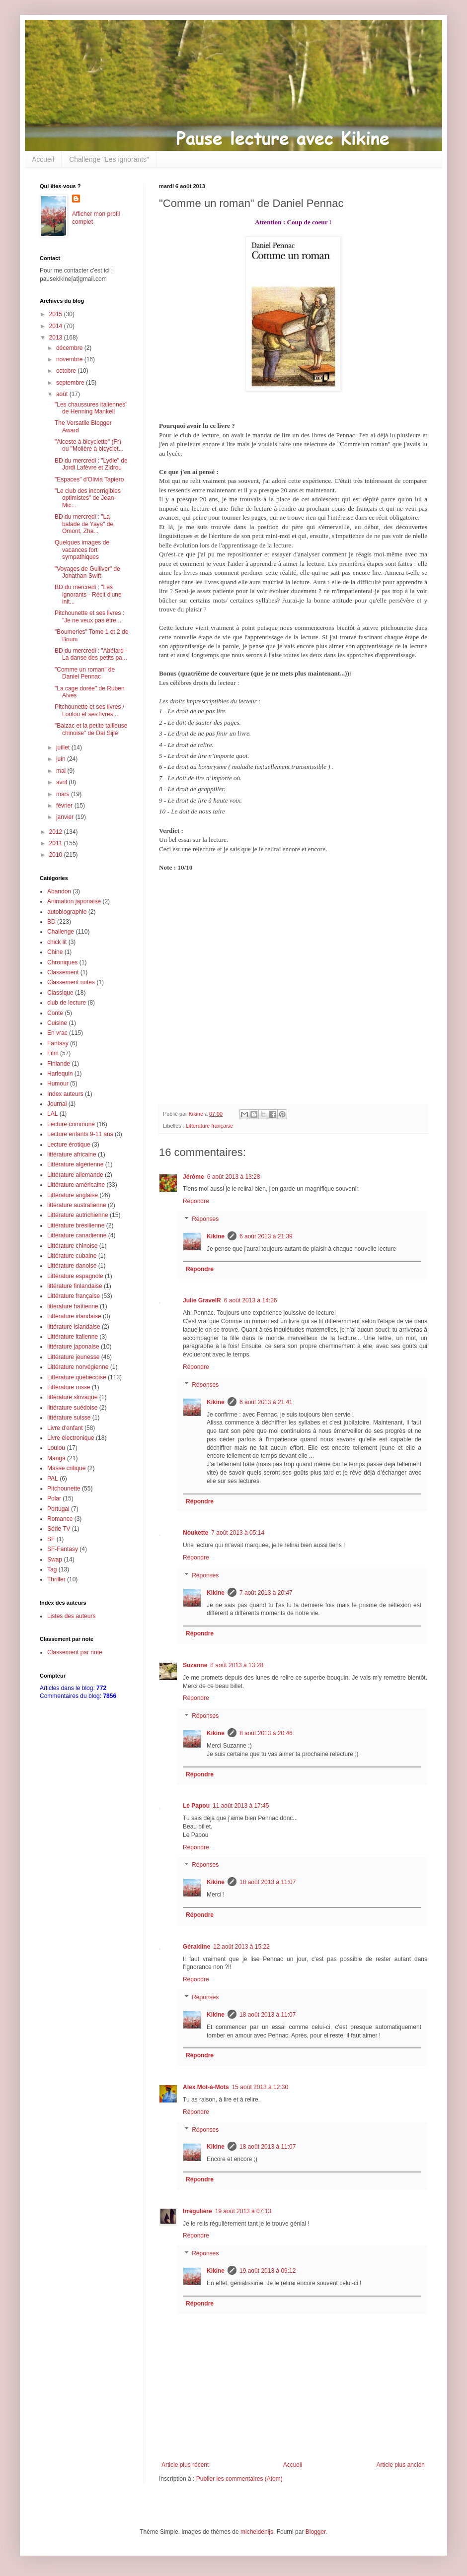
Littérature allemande (75, 1174)
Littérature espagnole (75, 1276)
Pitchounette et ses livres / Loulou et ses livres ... (89, 710)
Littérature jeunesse (73, 1357)
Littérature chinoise (72, 1245)
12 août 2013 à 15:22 (241, 1946)
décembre (70, 347)
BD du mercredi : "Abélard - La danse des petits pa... (91, 654)
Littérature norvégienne (77, 1366)
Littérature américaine (76, 1184)
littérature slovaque (72, 1397)
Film (53, 1053)
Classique (60, 992)
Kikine (216, 1236)
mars (63, 794)
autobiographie (66, 911)
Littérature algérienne (75, 1164)
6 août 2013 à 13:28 (233, 1176)
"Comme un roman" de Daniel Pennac (85, 673)
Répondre (196, 1201)
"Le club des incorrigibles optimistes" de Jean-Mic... (88, 498)
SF (51, 1539)
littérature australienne (76, 1205)
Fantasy (58, 1043)
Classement (62, 972)
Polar (54, 1498)
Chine (55, 952)
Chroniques (62, 962)
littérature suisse (68, 1417)
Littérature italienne (72, 1336)
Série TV (58, 1528)
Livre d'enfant (65, 1427)
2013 (56, 337)
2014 (56, 326)
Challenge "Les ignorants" (109, 159)
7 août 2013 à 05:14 (237, 1532)
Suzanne (195, 1665)
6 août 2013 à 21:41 (266, 1402)
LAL (52, 1113)
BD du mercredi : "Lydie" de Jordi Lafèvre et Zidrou (91, 464)
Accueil (43, 159)
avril (62, 782)
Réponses (205, 1219)
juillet (64, 747)
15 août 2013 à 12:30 (260, 2087)
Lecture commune (71, 1124)
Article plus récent (185, 2464)
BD (51, 921)
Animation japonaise (74, 901)
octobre (67, 370)
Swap (54, 1559)
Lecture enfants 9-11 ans (80, 1134)
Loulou (56, 1447)
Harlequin (60, 1073)
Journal (57, 1103)
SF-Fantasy (62, 1549)
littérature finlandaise (74, 1286)
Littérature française (209, 1126)
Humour (58, 1083)
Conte (55, 1013)
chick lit (57, 942)
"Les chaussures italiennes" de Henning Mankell (91, 408)
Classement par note (74, 1652)
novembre (70, 359)
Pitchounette (63, 1488)
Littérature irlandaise (74, 1316)
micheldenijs (256, 2531)
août (63, 394)
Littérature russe (68, 1387)
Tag (52, 1569)
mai (62, 770)
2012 (56, 831)
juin (61, 758)
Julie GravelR (202, 1300)
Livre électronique (70, 1437)
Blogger (316, 2531)
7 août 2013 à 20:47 (266, 1592)
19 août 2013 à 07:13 (243, 2211)
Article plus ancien (401, 2464)
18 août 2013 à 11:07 (267, 1882)
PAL (52, 1478)
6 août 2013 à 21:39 (266, 1236)
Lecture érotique (68, 1144)
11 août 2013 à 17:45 (241, 1805)
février (65, 805)
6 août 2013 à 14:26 (250, 1300)
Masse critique (66, 1468)
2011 (56, 843)
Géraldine (196, 1946)
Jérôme (193, 1176)
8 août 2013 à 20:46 (266, 1733)
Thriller (56, 1579)
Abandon (59, 891)
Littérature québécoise (76, 1377)
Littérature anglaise (72, 1195)
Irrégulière (197, 2211)
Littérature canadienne (76, 1235)
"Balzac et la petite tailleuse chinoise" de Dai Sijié (91, 729)
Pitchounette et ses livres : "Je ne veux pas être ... (89, 616)
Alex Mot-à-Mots (206, 2087)
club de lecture (66, 1002)
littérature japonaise (73, 1346)
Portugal (58, 1508)
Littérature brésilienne (75, 1225)
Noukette (195, 1532)
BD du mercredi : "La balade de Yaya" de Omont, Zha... (84, 524)
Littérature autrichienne (77, 1215)
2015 (56, 314)
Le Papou (196, 1805)
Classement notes (71, 982)
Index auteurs (65, 1093)
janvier (66, 816)
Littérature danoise (71, 1265)
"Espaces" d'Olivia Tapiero (89, 479)
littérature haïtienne (72, 1306)
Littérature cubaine (71, 1255)
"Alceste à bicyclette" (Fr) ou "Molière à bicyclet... (89, 445)
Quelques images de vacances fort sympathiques (82, 549)
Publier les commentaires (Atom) (239, 2478)
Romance (60, 1518)
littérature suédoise (72, 1407)
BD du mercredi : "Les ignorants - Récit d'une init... (88, 594)
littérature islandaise (73, 1326)
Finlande (58, 1063)
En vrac (57, 1032)
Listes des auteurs (71, 1616)
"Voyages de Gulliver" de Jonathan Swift (87, 572)
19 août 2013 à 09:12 (267, 2270)
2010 (56, 854)
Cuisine (57, 1022)
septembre (71, 382)
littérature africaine (71, 1154)
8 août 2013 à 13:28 (236, 1665)
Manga (56, 1458)
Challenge (60, 931)
